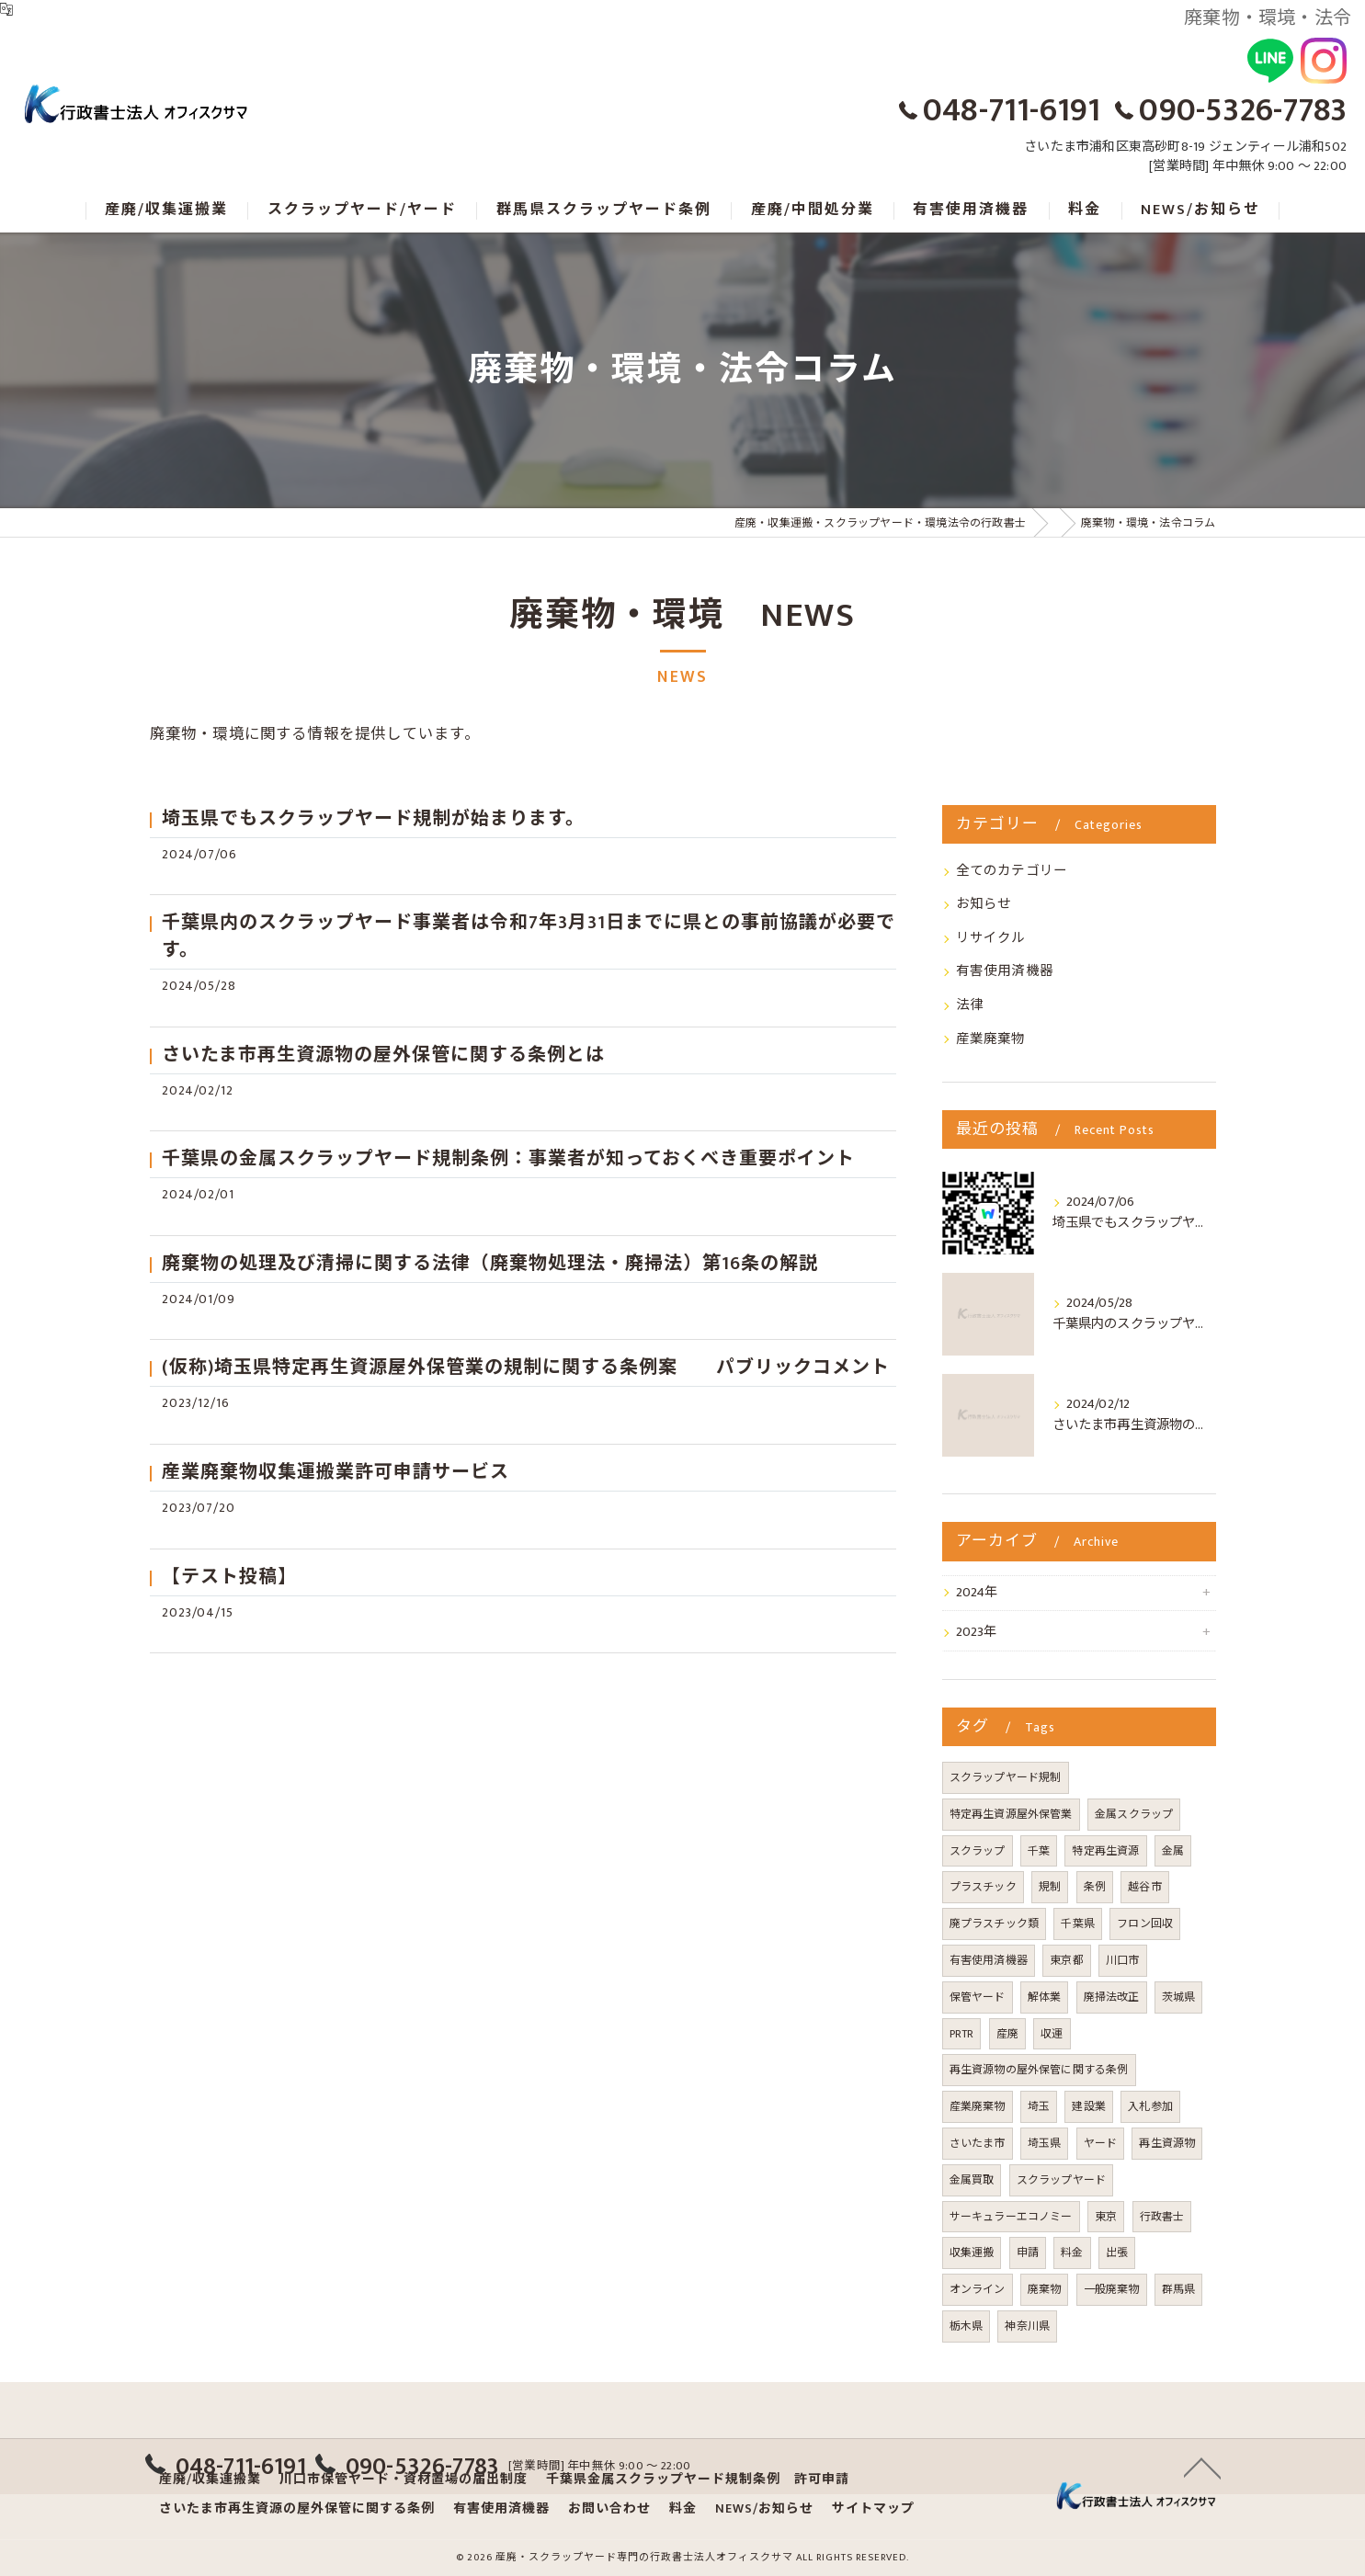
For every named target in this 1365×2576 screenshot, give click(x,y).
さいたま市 (978, 2143)
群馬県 (1179, 2289)
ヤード (1101, 2143)
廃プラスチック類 (995, 1923)
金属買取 (972, 2180)
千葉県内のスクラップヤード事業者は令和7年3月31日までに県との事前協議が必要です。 (528, 936)
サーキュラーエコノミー (1011, 2216)
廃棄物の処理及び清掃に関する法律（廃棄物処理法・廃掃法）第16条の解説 (490, 1263)
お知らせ (984, 904)
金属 (1173, 1851)
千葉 (1039, 1851)
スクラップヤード (1062, 2180)
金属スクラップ (1134, 1814)
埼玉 (1039, 2106)
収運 (1052, 2034)
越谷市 (1145, 1887)
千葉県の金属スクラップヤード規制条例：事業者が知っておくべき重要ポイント (508, 1159)
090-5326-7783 (1243, 110)
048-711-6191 (1011, 110)
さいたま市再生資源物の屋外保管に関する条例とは (383, 1055)
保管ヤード (978, 1997)
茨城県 (1179, 1997)
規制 (1050, 1887)
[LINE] (1270, 61)
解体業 (1045, 1997)
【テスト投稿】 (229, 1577)
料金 (1072, 2252)
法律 (970, 1005)
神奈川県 (1027, 2326)
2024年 (977, 1593)
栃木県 (967, 2326)
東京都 (1067, 1960)
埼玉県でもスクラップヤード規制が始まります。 (373, 818)
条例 (1095, 1887)
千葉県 (1078, 1923)
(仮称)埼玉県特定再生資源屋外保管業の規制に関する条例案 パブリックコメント (526, 1367)
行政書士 (1162, 2216)
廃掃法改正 (1112, 1997)
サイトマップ (873, 2509)
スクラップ (978, 1851)
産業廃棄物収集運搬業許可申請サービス (335, 1472)
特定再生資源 (1105, 1851)
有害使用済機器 (1004, 971)
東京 (1106, 2216)
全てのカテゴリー (1012, 871)
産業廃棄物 (991, 1039)
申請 (1028, 2252)
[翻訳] (6, 9)
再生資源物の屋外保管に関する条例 (1039, 2069)
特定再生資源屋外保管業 (1011, 1814)
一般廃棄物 (1112, 2289)
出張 (1117, 2252)
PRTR (962, 2034)
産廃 (1007, 2034)
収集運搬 (972, 2252)
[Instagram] (1324, 61)
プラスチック (983, 1887)
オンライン (978, 2289)
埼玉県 (1045, 2143)
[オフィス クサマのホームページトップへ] (133, 106)
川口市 (1123, 1960)
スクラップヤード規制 (1006, 1777)
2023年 (977, 1632)
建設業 (1089, 2106)
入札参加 (1150, 2106)
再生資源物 (1167, 2143)
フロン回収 (1145, 1923)
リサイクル (991, 938)
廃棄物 (1045, 2289)
